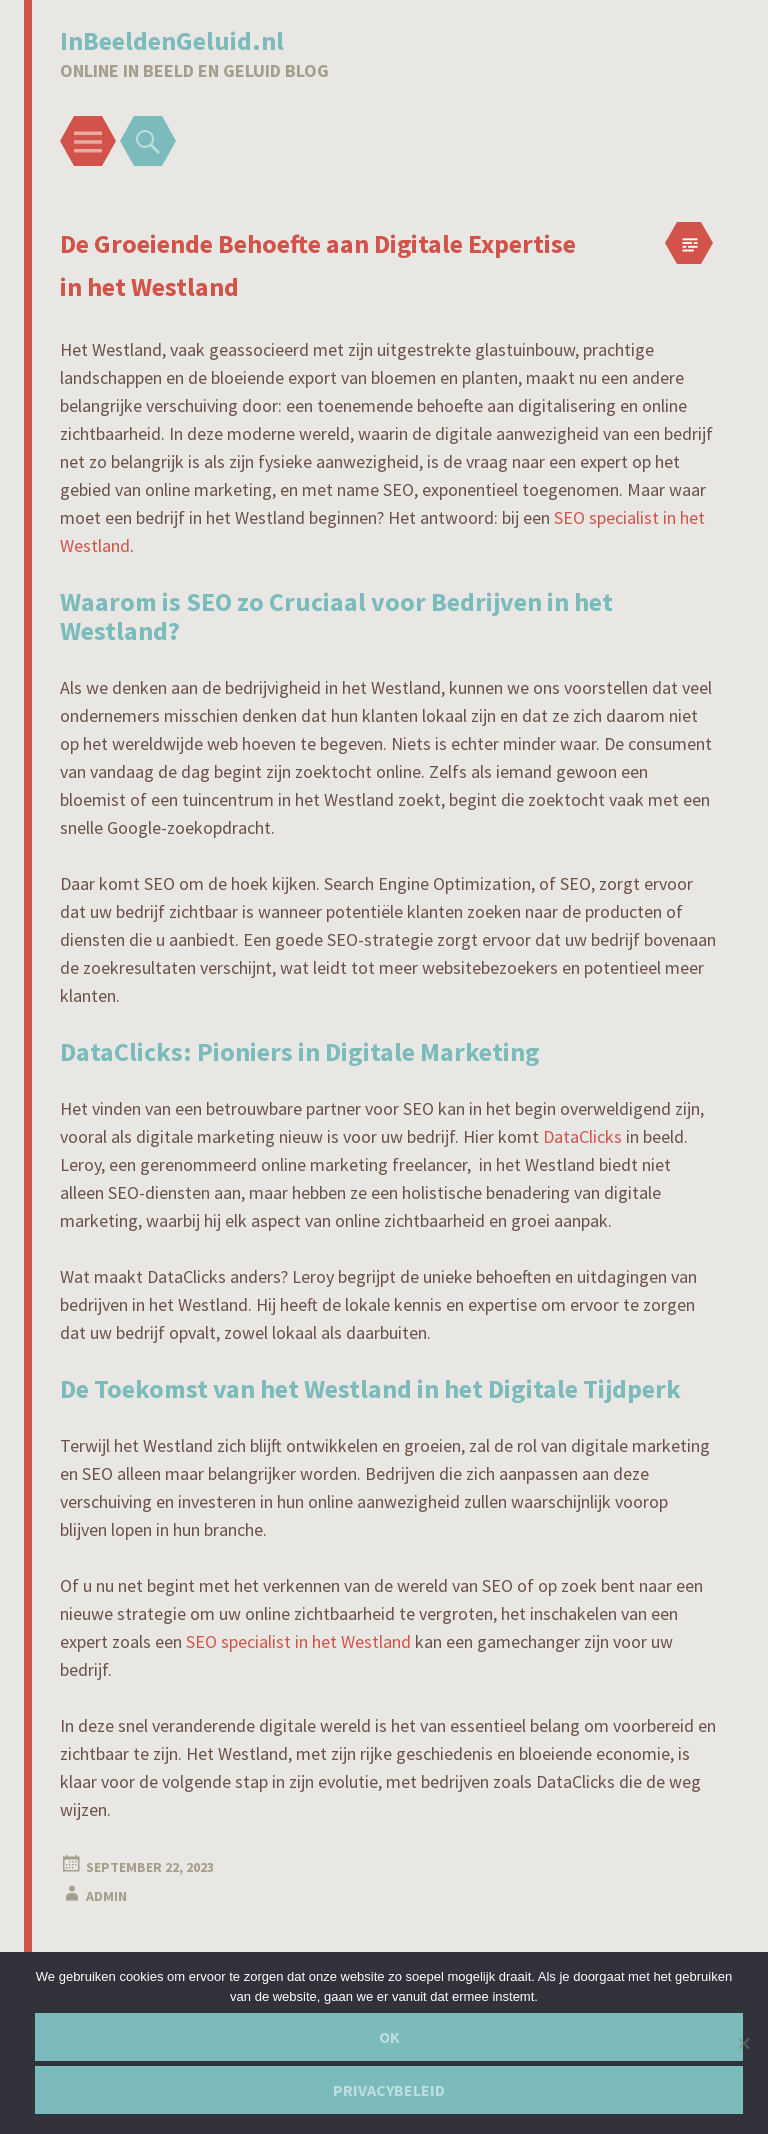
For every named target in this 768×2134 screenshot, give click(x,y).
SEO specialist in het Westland (298, 1641)
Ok (389, 2037)
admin (106, 1896)
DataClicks (582, 1136)
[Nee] (743, 2043)
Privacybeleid (389, 2090)
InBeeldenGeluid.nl (172, 40)
